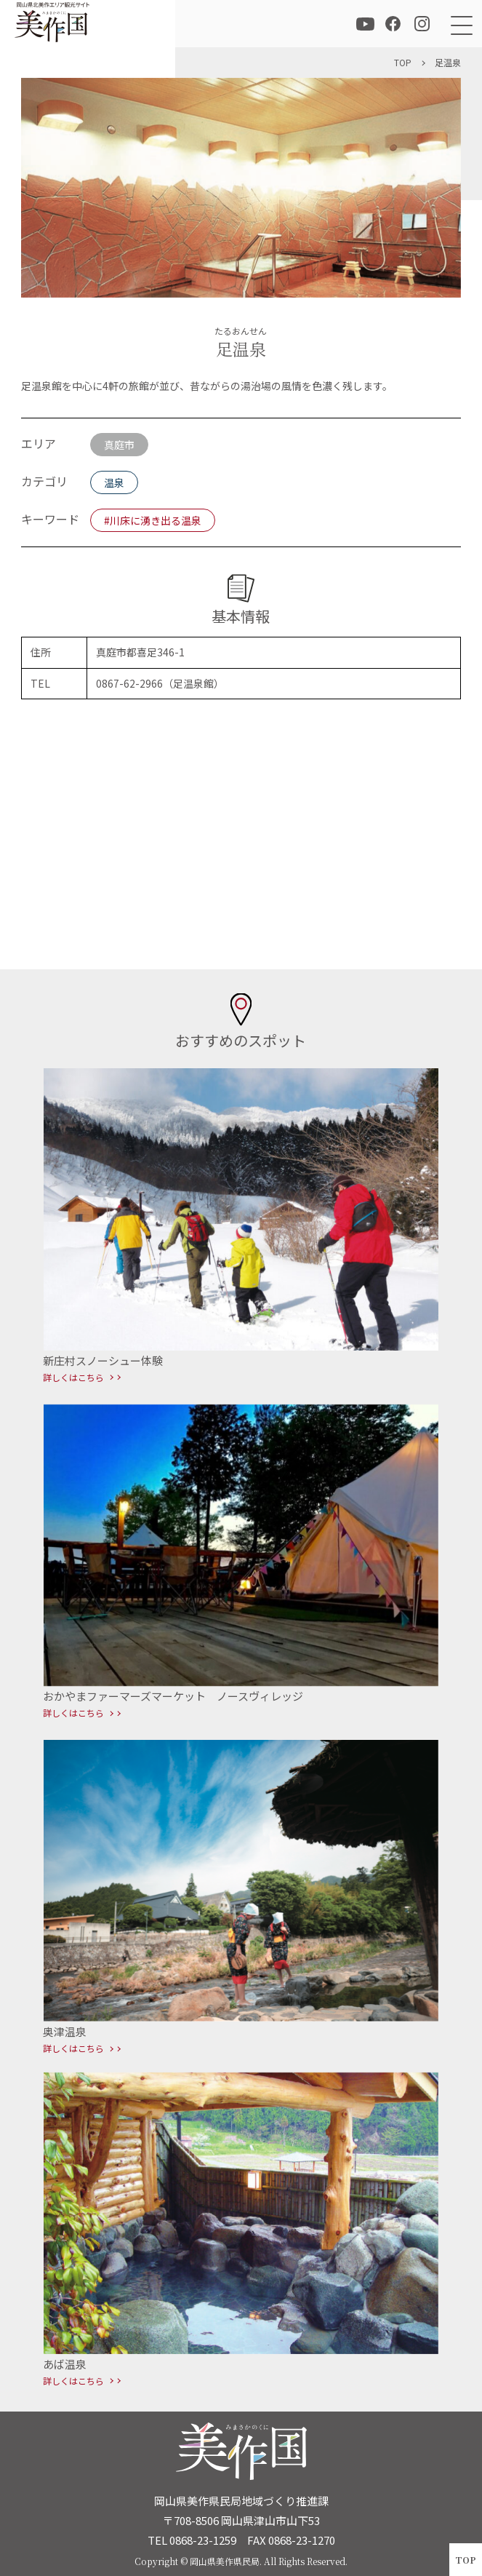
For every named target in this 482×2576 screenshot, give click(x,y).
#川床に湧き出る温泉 (152, 520)
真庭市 (119, 444)
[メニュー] (458, 23)
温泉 (114, 482)
